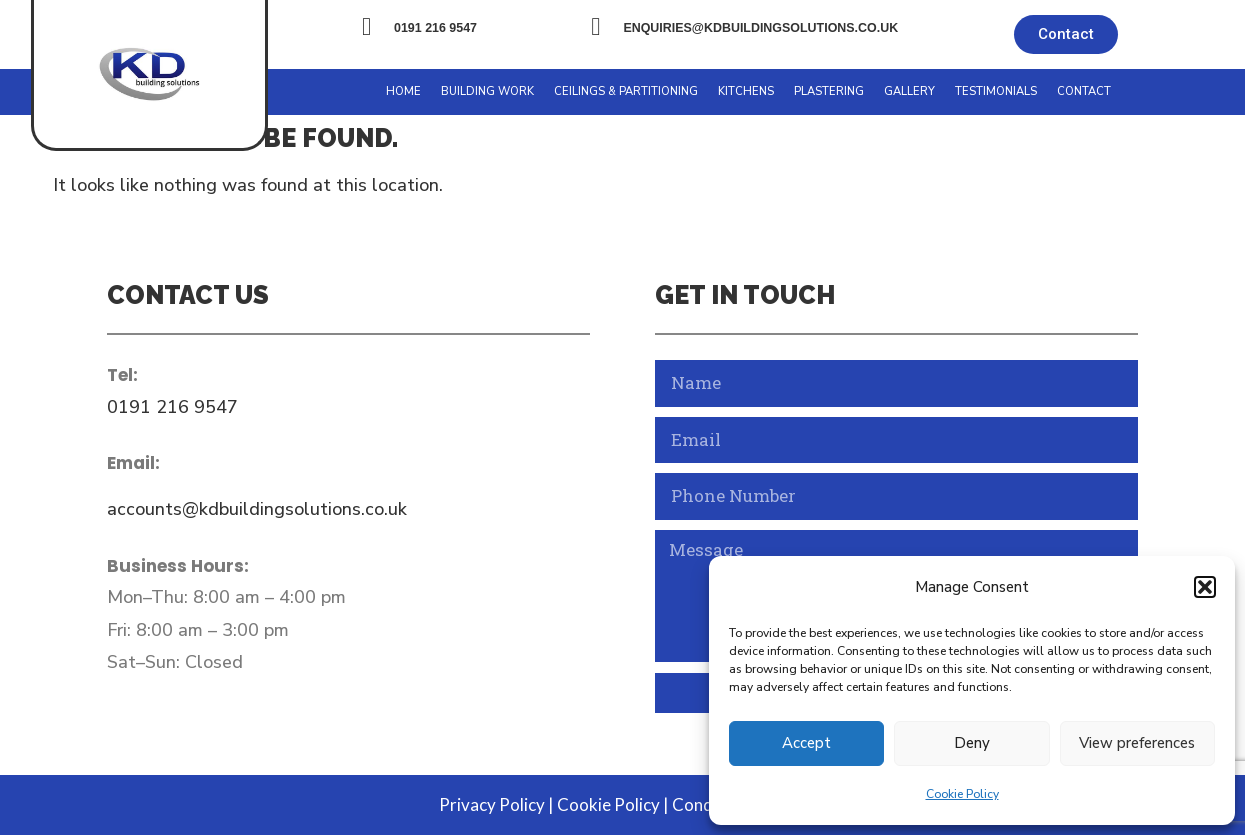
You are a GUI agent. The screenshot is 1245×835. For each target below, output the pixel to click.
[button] (1205, 587)
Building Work (487, 91)
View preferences (1137, 743)
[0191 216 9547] (366, 26)
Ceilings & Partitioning (626, 91)
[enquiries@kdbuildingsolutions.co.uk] (595, 26)
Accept (806, 743)
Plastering (829, 91)
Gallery (909, 91)
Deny (972, 743)
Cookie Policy (962, 794)
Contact (1084, 91)
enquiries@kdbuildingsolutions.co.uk (760, 28)
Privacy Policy (492, 804)
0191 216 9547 (435, 28)
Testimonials (996, 91)
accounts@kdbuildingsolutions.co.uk (257, 509)
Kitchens (746, 91)
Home (403, 91)
